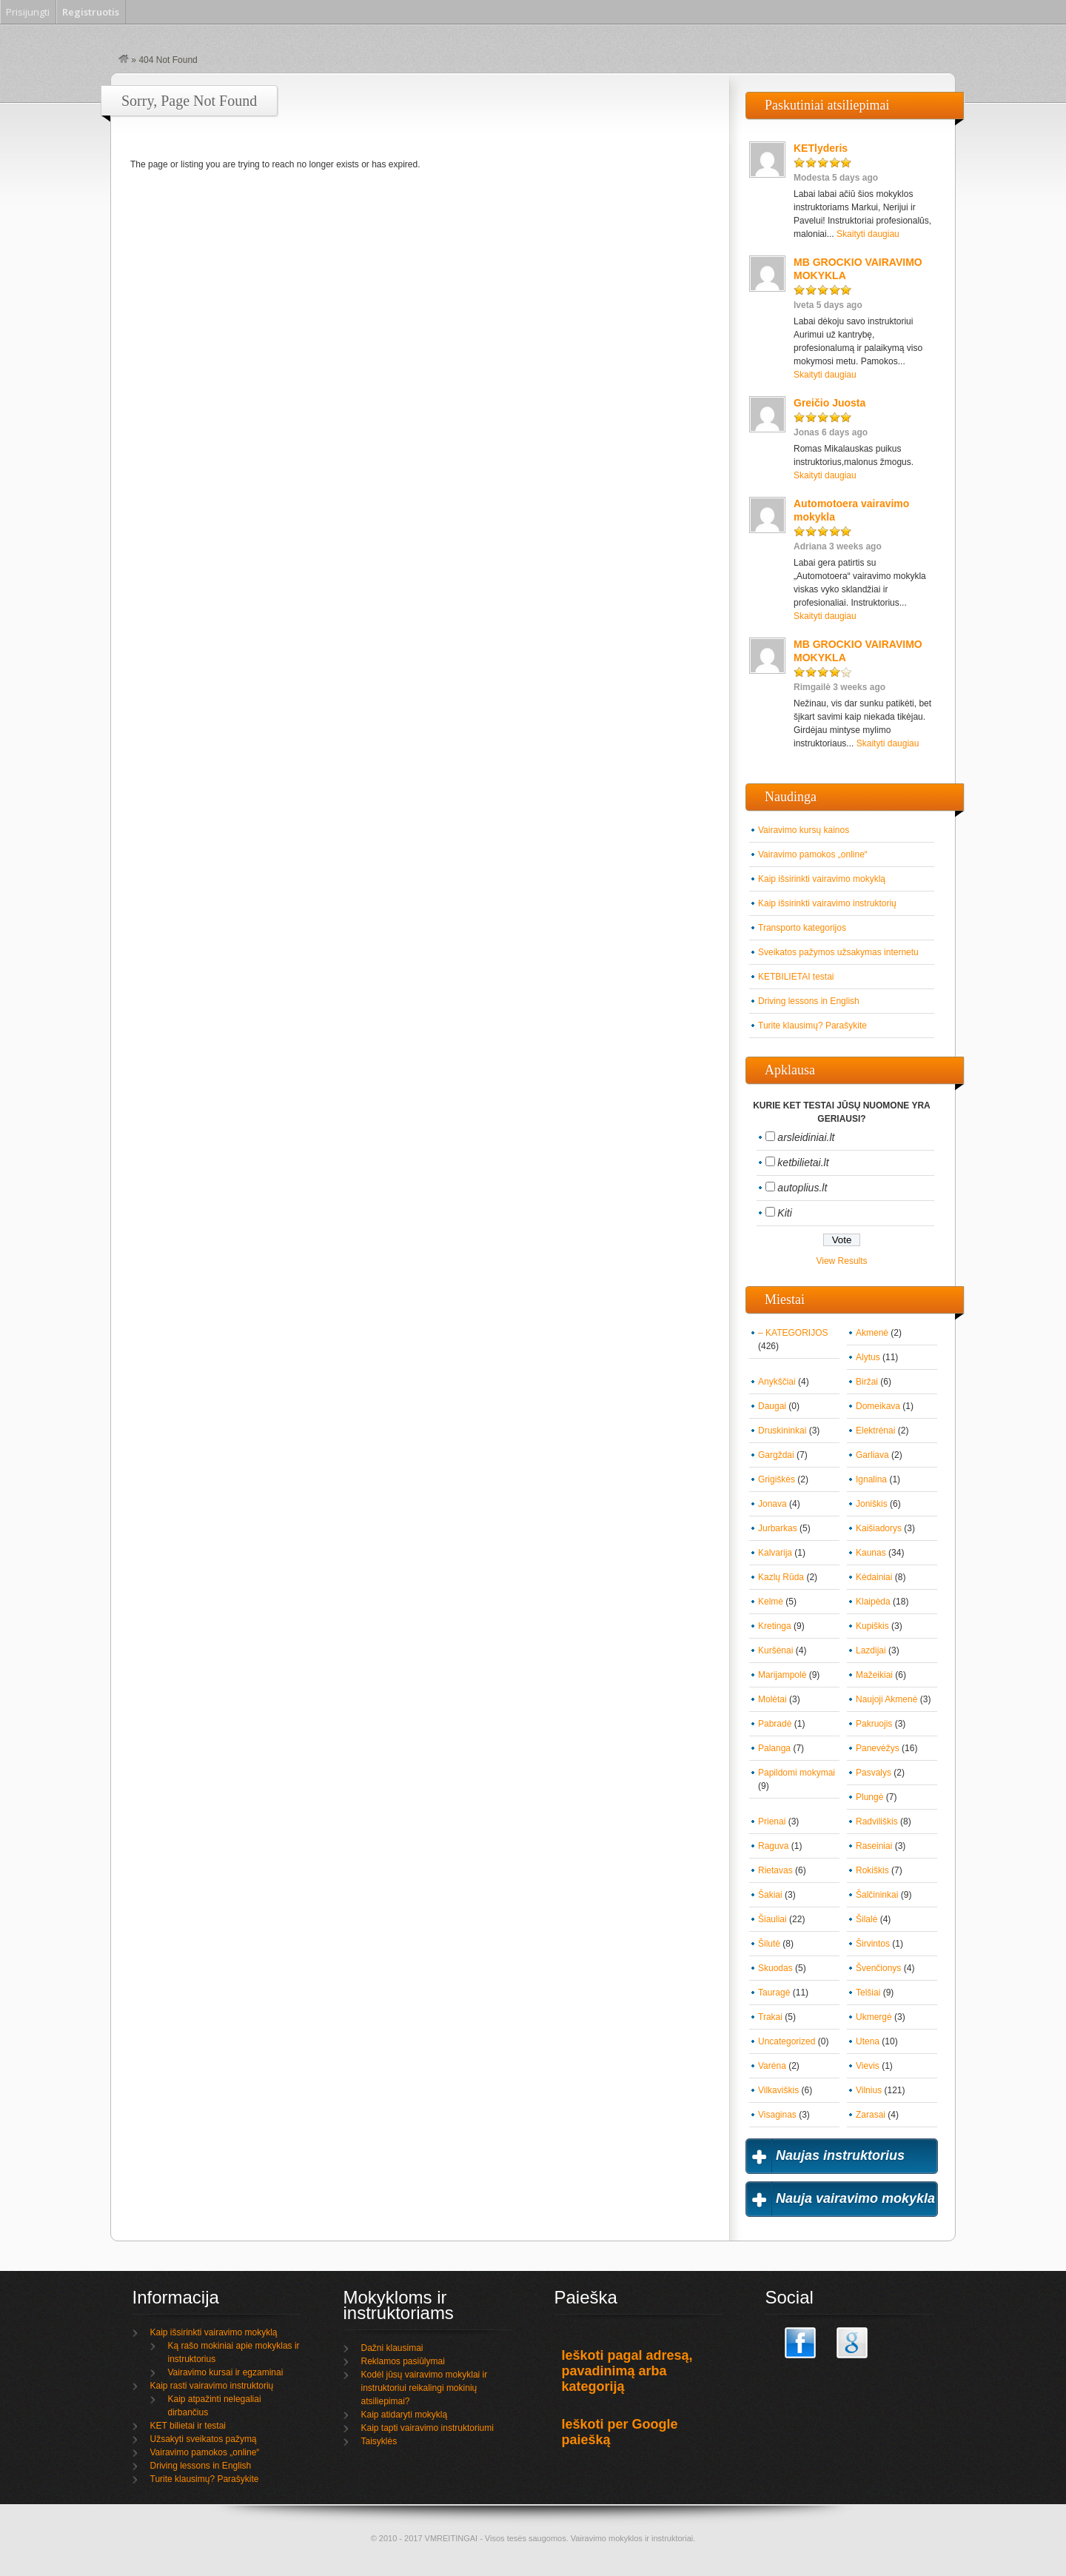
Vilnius (869, 2090)
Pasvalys (873, 1772)
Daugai (772, 1406)
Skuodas (775, 1968)
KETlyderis (821, 148)
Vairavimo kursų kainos (803, 830)
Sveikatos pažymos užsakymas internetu (838, 952)
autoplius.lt (802, 1188)
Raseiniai (874, 1846)
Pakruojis (874, 1724)
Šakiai (770, 1895)
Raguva (773, 1846)
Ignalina (871, 1479)
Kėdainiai (874, 1577)
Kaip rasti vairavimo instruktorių (212, 2386)
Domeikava (878, 1406)
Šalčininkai (877, 1895)
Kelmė (770, 1601)
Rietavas (775, 1870)
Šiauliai (772, 1919)
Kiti (784, 1213)
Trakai (770, 2017)
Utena (867, 2041)
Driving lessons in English (808, 1001)
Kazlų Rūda (781, 1577)
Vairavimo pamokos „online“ (813, 854)
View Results (841, 1261)
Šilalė (866, 1919)
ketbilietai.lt (802, 1162)
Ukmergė (874, 2017)
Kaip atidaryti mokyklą (404, 2414)
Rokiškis (872, 1870)
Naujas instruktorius (840, 2155)
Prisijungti (28, 12)
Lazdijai (871, 1650)
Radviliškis (877, 1821)
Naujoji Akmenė (886, 1699)
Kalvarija (775, 1553)
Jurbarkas (777, 1528)
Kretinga (774, 1626)
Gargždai (776, 1455)
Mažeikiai (874, 1675)
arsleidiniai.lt (805, 1137)
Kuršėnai (775, 1650)
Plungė (869, 1797)
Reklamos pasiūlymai (403, 2361)
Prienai (771, 1821)
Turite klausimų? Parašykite (812, 1025)
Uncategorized (786, 2041)
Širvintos (873, 1943)
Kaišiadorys (879, 1528)
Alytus (868, 1357)
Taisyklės (379, 2441)
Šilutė (769, 1943)
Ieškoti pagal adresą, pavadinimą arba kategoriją (627, 2371)
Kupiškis (872, 1626)
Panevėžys (877, 1748)
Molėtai (772, 1699)
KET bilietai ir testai (188, 2426)
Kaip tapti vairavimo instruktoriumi (427, 2428)
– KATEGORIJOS (793, 1333)
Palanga (774, 1748)
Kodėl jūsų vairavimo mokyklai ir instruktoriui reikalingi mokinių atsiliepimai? (424, 2387)
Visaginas (777, 2115)
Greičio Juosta (829, 403)
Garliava (872, 1455)
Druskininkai (782, 1430)
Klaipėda (873, 1601)
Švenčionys (878, 1968)
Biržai (867, 1381)
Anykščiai (777, 1381)
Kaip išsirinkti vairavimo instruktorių (827, 903)
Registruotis (90, 12)
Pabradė (774, 1724)
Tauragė (774, 1992)
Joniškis (872, 1504)
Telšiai (868, 1992)
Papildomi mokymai (796, 1772)
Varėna (772, 2066)
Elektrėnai (875, 1430)
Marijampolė (782, 1675)
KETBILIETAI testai (796, 976)
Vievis (867, 2066)
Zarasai (870, 2115)
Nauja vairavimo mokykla (855, 2198)
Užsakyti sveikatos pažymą (203, 2439)
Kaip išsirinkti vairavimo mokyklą (821, 879)
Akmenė (872, 1333)
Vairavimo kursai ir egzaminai (226, 2372)
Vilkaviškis (778, 2090)
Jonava (772, 1504)
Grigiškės (776, 1479)
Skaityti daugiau (868, 234)
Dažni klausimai (392, 2348)
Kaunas (871, 1553)
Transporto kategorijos (802, 928)
